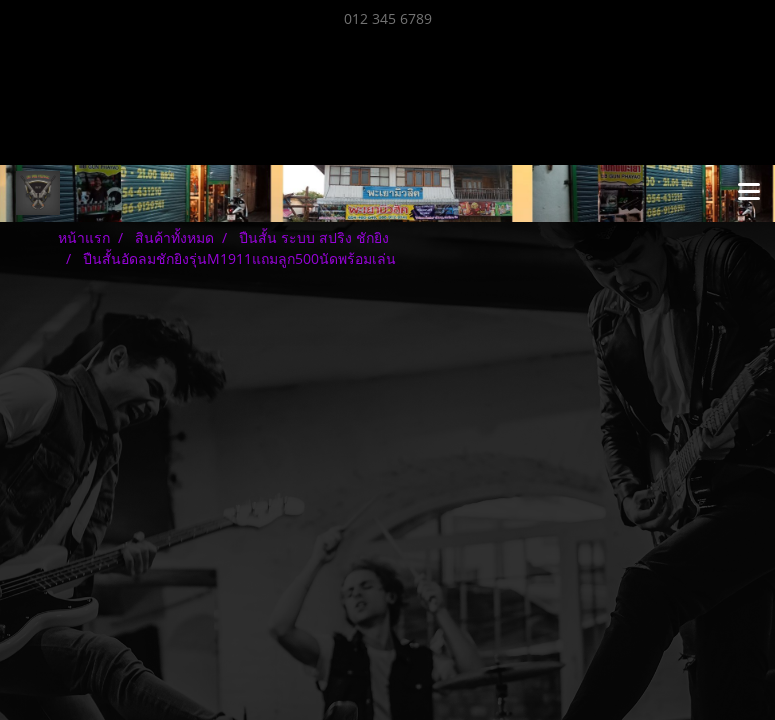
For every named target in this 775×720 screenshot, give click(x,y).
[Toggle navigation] (749, 193)
